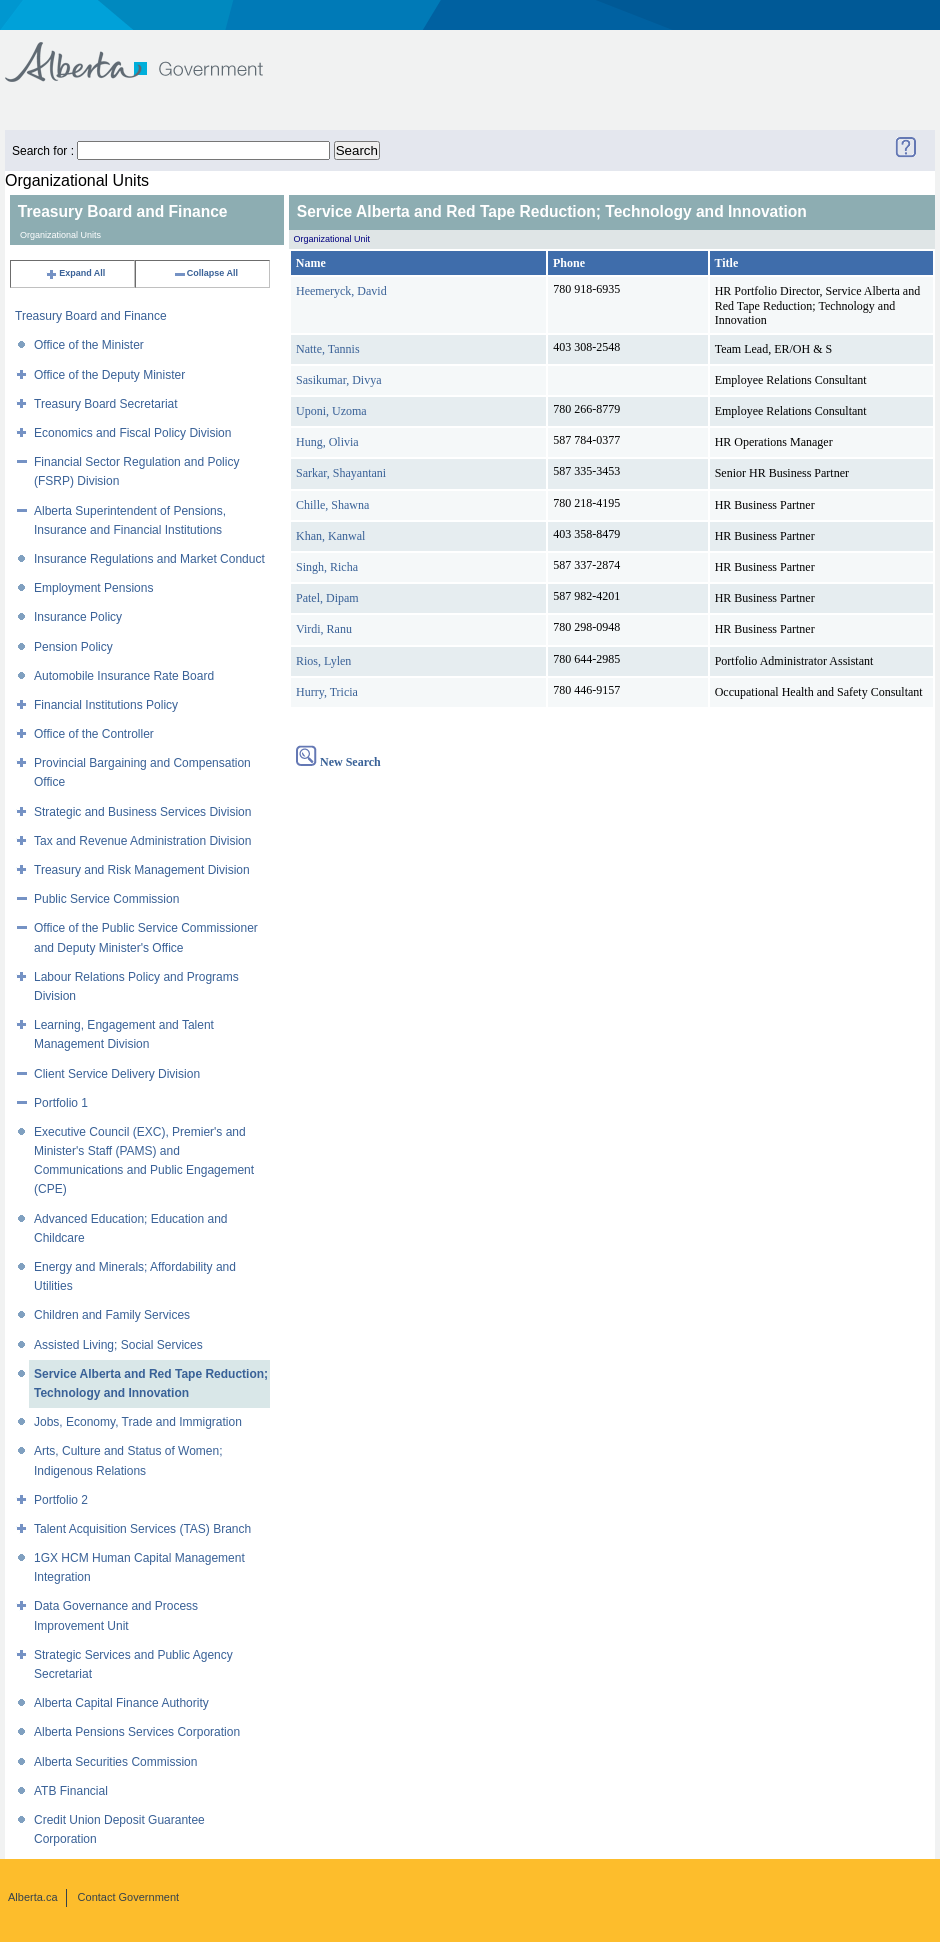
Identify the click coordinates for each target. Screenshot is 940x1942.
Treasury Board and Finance (91, 316)
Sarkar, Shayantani (341, 473)
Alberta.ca (33, 1897)
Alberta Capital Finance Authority (121, 1703)
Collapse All (205, 273)
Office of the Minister (89, 345)
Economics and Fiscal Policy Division (132, 433)
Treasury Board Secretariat (106, 404)
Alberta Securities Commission (115, 1762)
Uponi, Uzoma (331, 411)
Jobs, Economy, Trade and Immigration (138, 1422)
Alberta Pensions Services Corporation (137, 1732)
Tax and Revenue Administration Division (142, 841)
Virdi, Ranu (324, 629)
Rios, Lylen (323, 661)
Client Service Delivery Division (117, 1074)
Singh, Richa (327, 567)
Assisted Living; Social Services (118, 1345)
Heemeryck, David (341, 291)
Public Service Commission (106, 899)
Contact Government (129, 1897)
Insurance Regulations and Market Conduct (149, 559)
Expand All (75, 273)
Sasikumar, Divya (339, 380)
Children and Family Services (112, 1315)
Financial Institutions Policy (106, 705)
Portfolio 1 (61, 1103)
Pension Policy (73, 647)
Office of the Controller (94, 734)
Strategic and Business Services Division (142, 812)
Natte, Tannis (328, 349)
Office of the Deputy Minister (109, 375)
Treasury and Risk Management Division (142, 870)
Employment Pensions (93, 588)
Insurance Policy (78, 617)
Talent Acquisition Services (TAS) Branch (142, 1529)
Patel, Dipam (327, 598)
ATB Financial (71, 1791)
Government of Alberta (150, 52)
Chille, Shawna (332, 505)
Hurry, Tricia (327, 692)
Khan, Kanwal (330, 536)
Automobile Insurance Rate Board (124, 676)
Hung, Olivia (327, 442)
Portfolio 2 (61, 1500)
